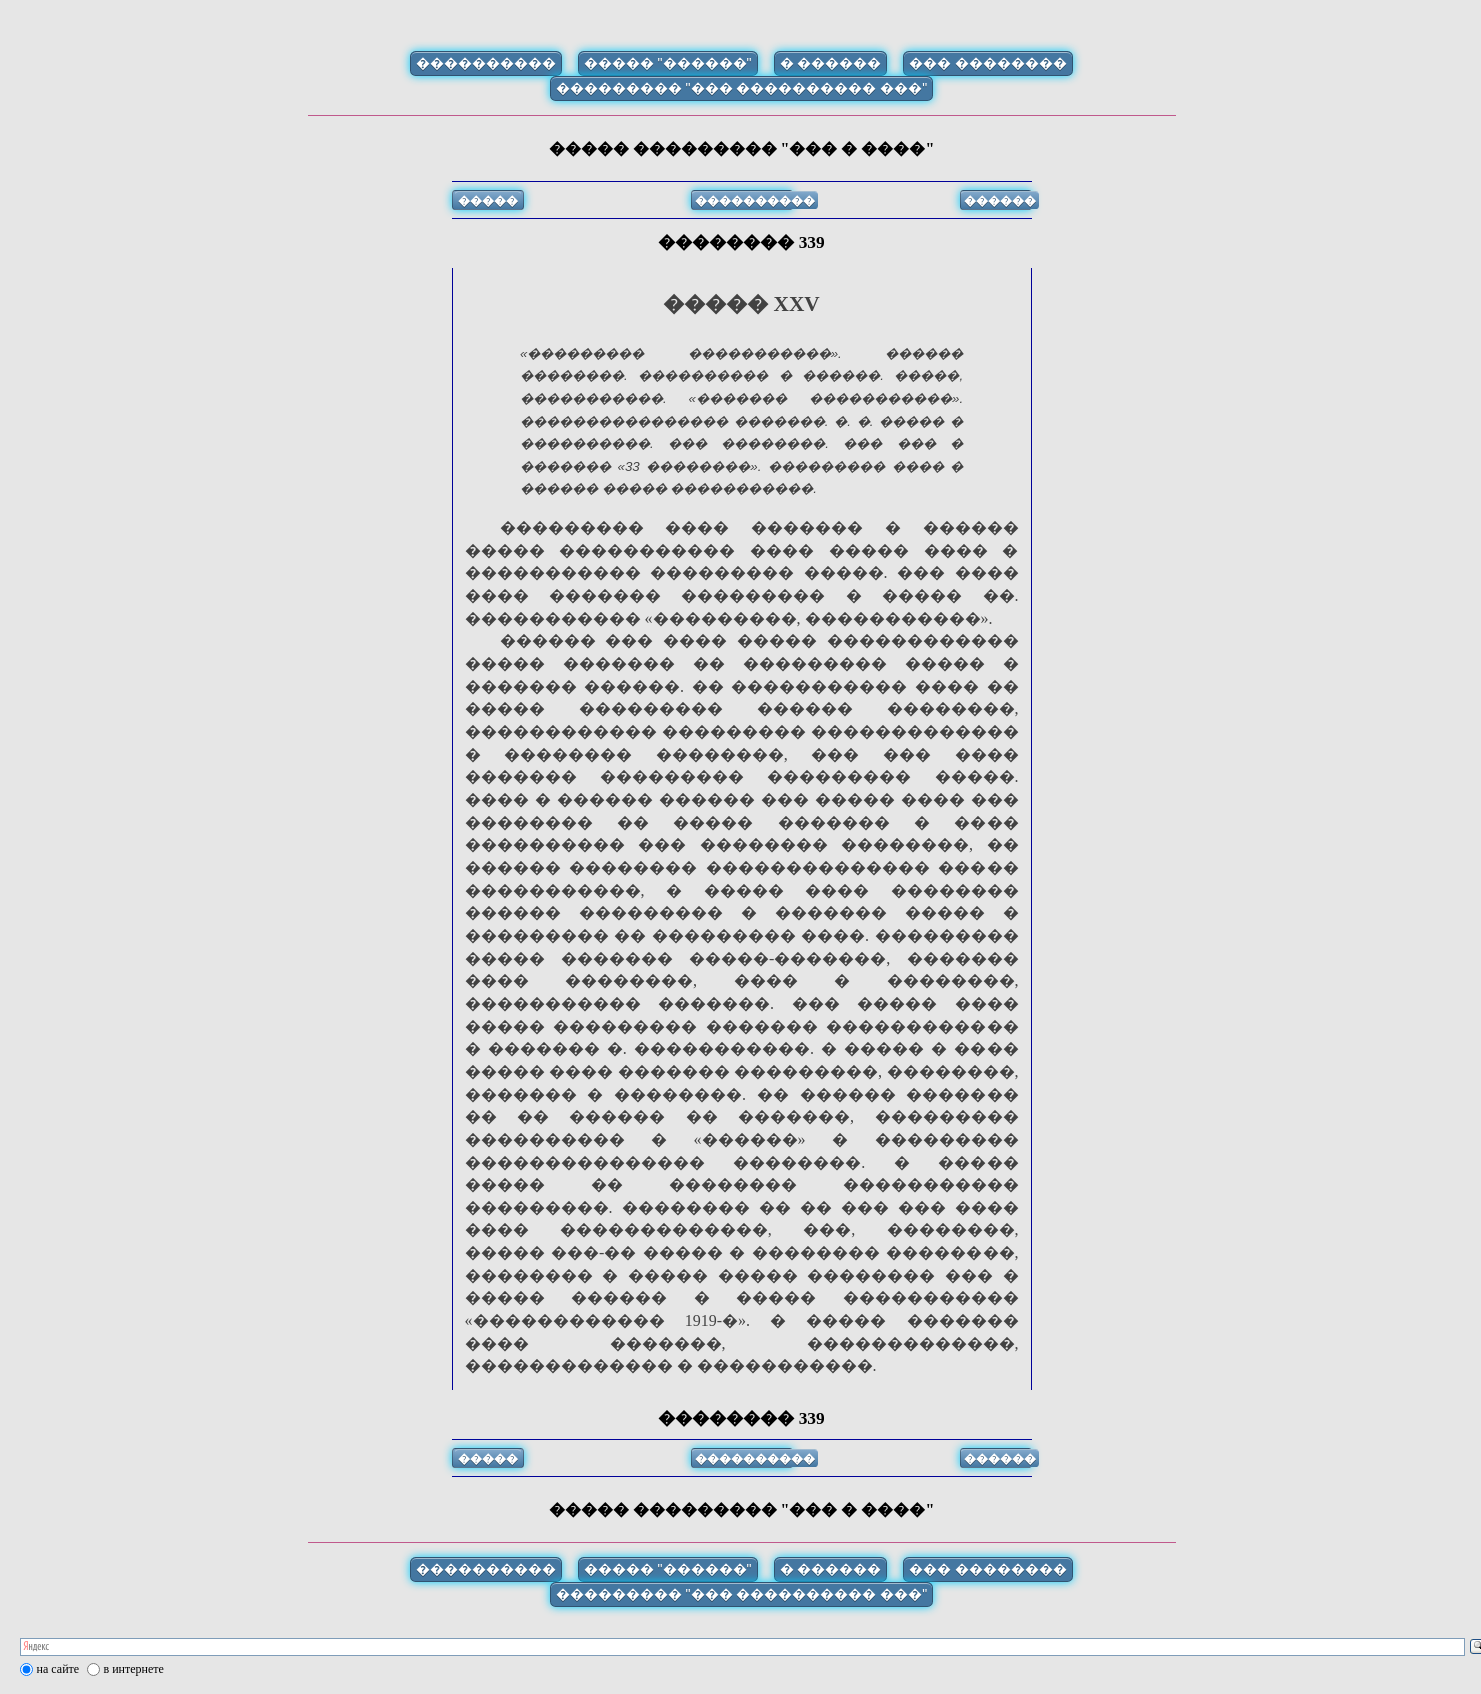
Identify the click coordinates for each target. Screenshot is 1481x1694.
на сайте (58, 1669)
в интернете (134, 1669)
